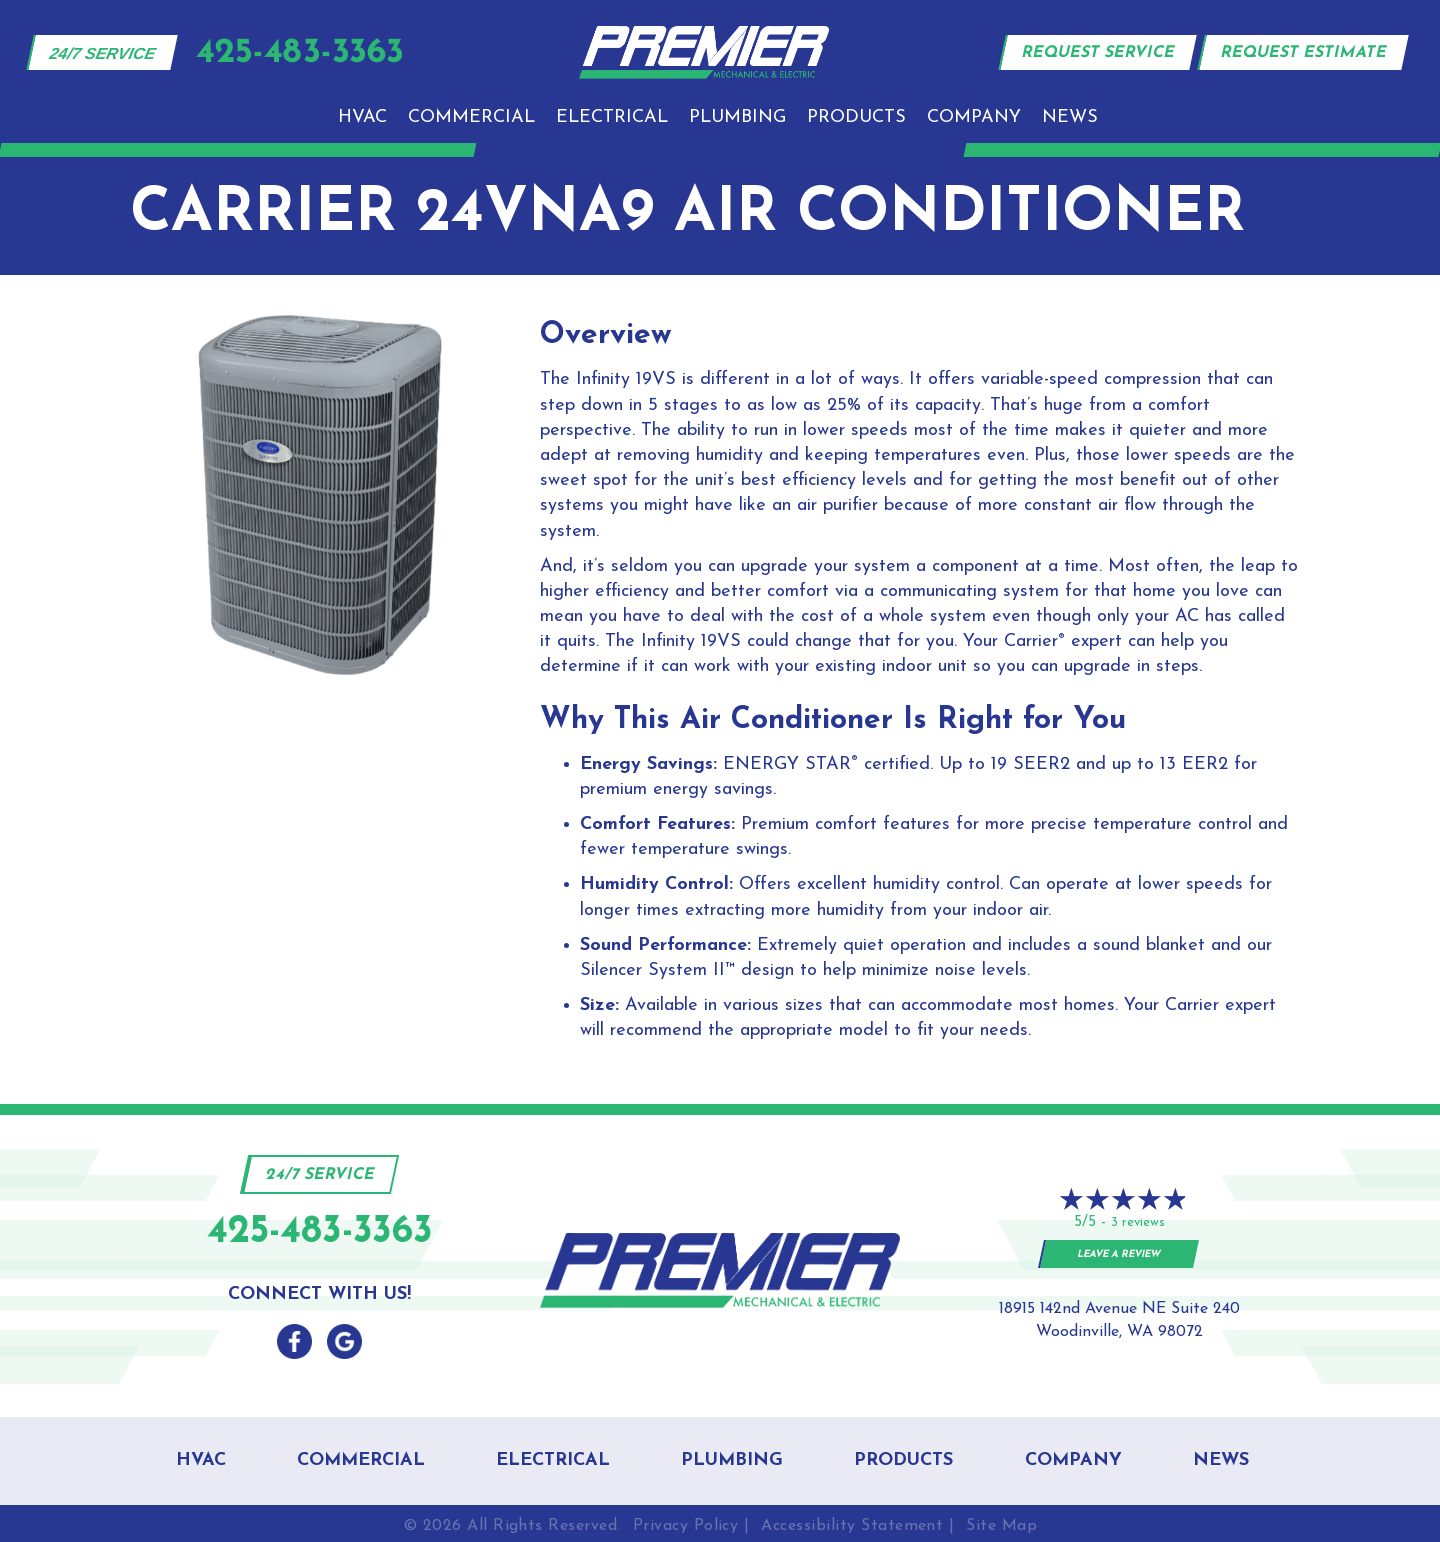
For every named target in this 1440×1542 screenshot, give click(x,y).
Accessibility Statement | (857, 1526)
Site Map (1001, 1526)
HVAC (362, 117)
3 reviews (1138, 1222)
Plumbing (737, 117)
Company (974, 117)
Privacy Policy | (691, 1526)
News (1070, 117)
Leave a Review (1119, 1254)
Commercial (471, 117)
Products (856, 117)
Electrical (612, 117)
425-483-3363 (320, 1232)
